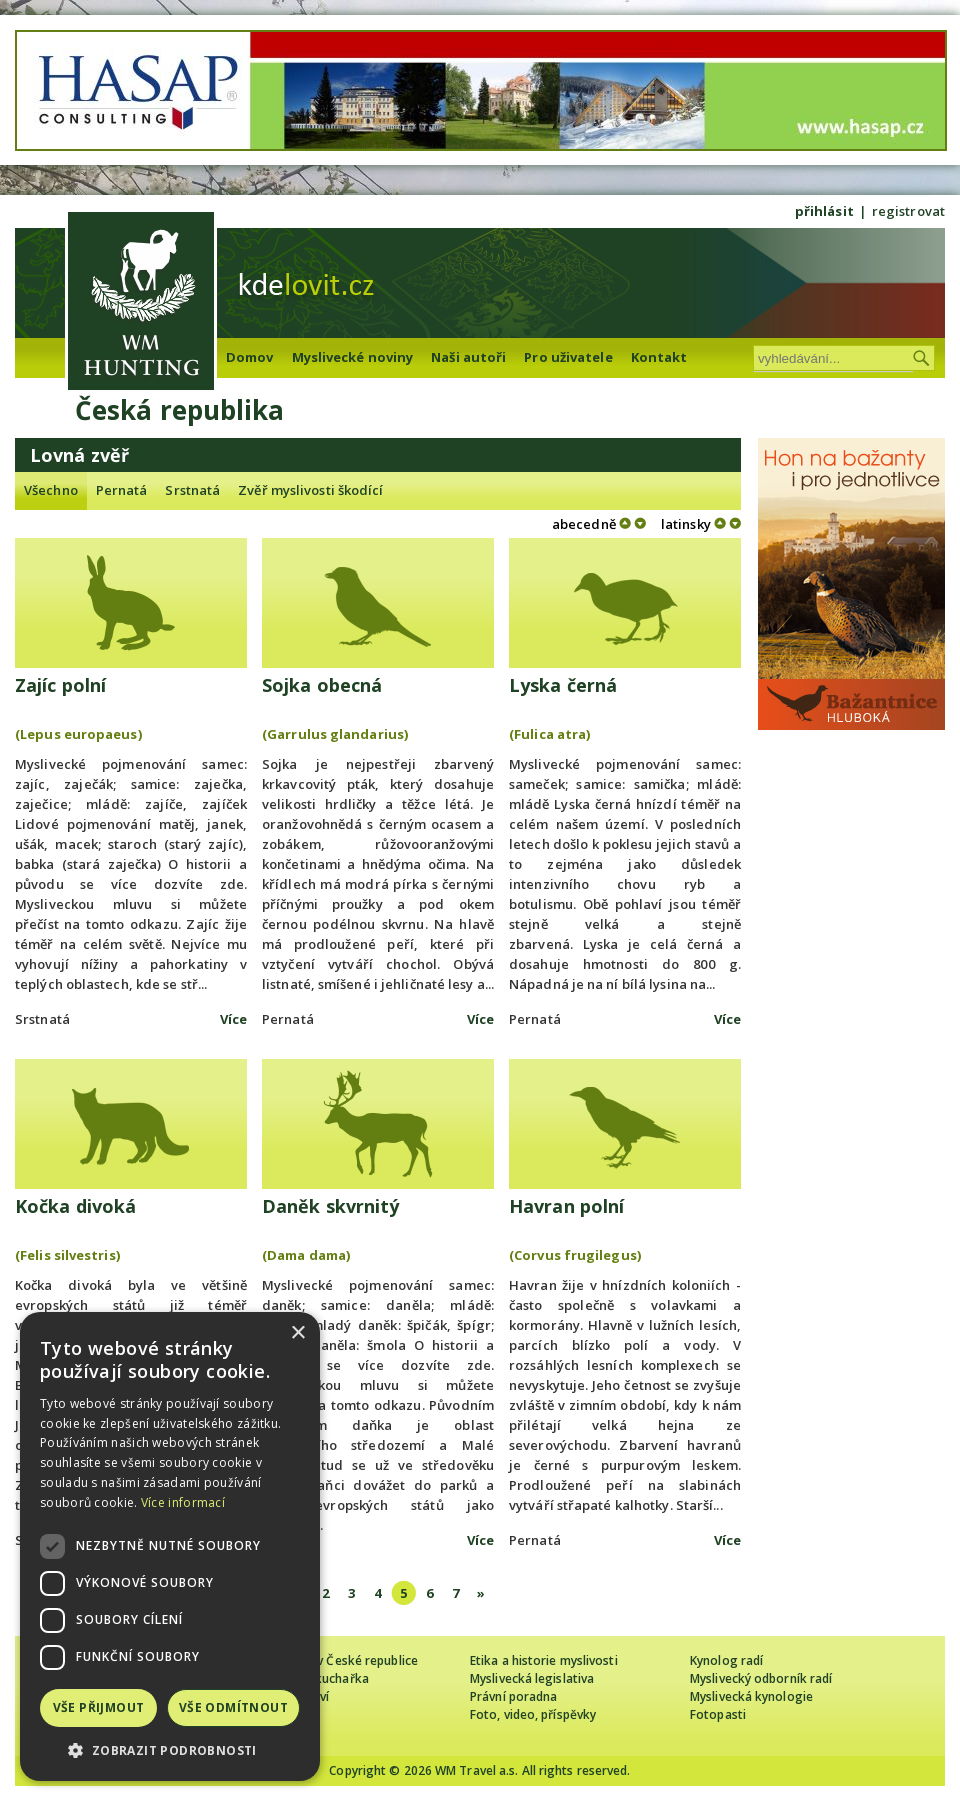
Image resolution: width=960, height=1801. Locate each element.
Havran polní (566, 1206)
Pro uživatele (568, 357)
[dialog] (170, 1546)
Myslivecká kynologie (751, 1696)
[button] (170, 1750)
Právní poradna (513, 1696)
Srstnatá (192, 490)
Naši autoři (468, 357)
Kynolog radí (726, 1660)
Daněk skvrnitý (330, 1206)
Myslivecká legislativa (532, 1678)
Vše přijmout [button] (99, 1707)
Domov (250, 357)
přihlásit (824, 211)
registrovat (908, 211)
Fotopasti (718, 1714)
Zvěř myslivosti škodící (310, 490)
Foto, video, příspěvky (533, 1714)
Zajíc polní (60, 685)
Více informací (183, 1502)
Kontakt (659, 357)
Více (233, 1019)
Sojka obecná (322, 685)
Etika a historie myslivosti (544, 1660)
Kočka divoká (75, 1206)
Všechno (51, 490)
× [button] (297, 1333)
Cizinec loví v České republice (334, 1660)
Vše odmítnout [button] (233, 1707)
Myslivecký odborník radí (761, 1678)
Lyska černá (563, 685)
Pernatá (122, 490)
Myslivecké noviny (353, 357)
